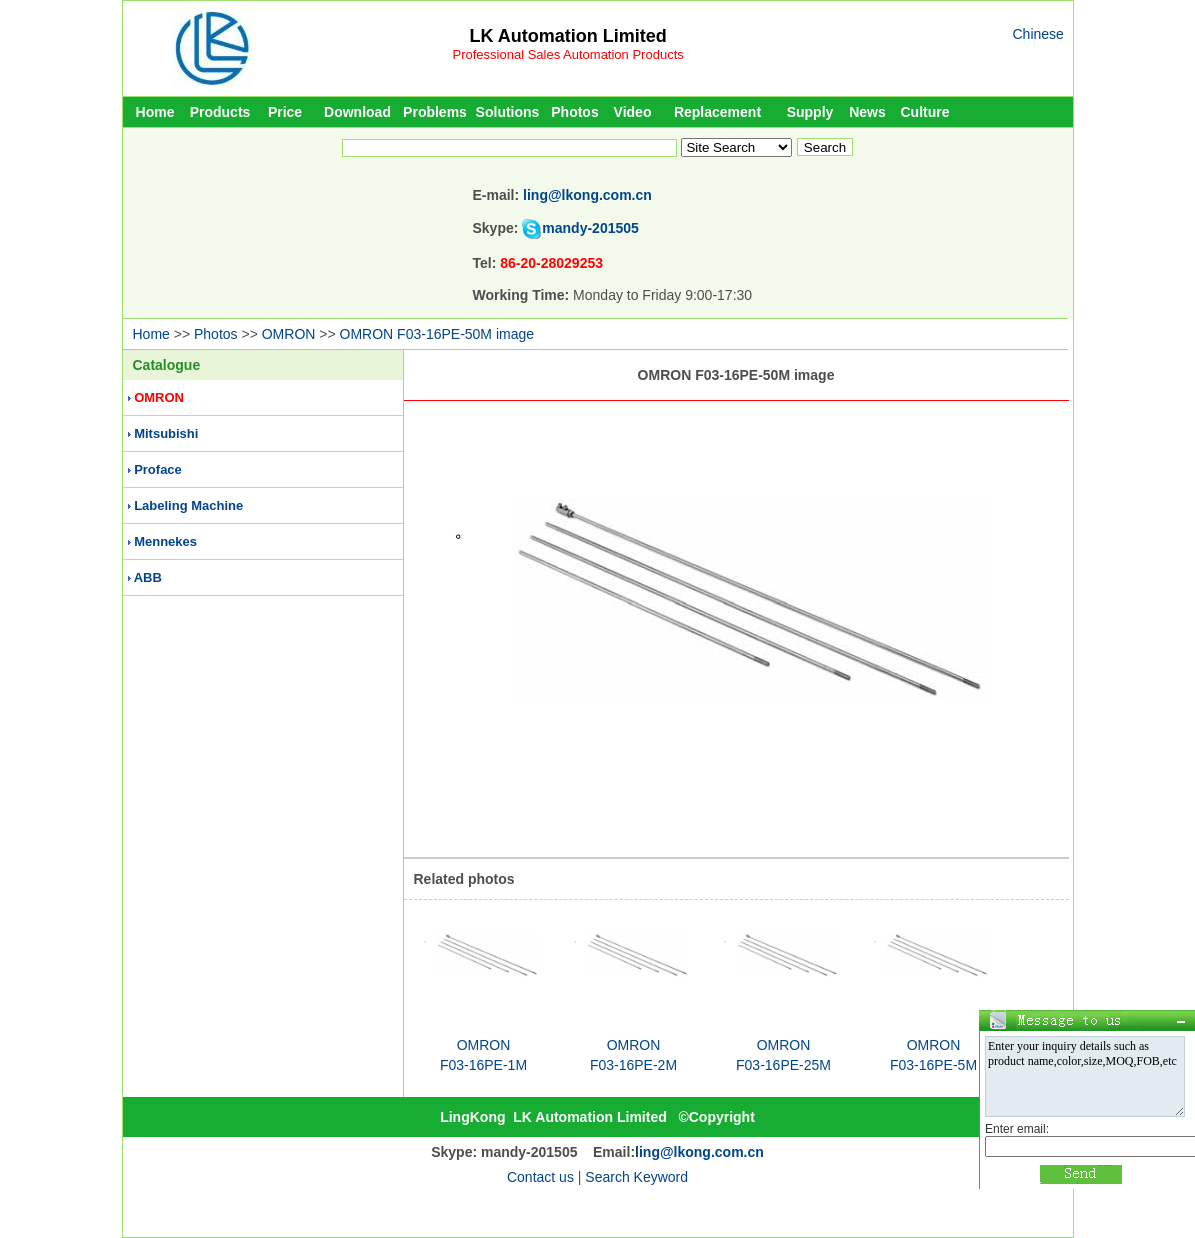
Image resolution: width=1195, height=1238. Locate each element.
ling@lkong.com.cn (587, 195)
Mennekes (165, 541)
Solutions (508, 112)
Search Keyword (636, 1177)
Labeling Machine (188, 505)
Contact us (540, 1177)
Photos (574, 112)
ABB (148, 577)
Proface (158, 469)
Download (357, 112)
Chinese (1038, 34)
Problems (435, 112)
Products (220, 112)
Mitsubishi (166, 433)
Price (285, 112)
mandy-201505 (590, 228)
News (867, 112)
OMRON (289, 334)
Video (633, 112)
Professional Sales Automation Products (568, 54)
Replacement (717, 112)
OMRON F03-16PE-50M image (437, 334)
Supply (810, 112)
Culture (925, 112)
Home (155, 112)
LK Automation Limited (567, 36)
